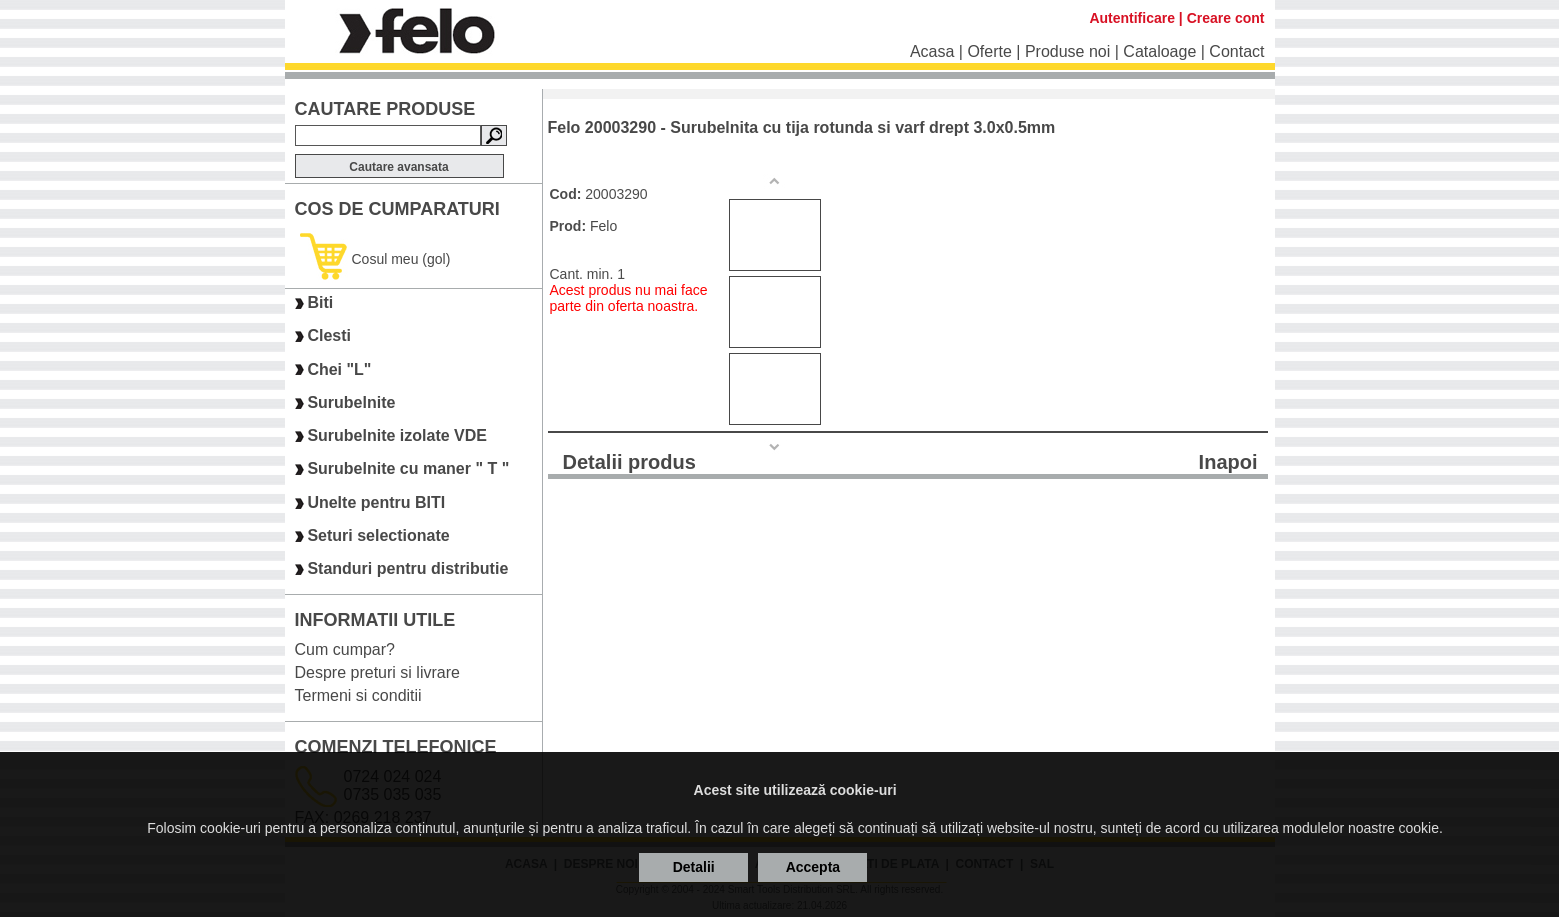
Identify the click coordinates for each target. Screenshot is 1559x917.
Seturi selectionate (378, 535)
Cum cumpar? (345, 649)
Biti (320, 302)
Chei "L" (339, 369)
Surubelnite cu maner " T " (408, 469)
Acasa (932, 51)
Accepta (813, 867)
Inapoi (1228, 462)
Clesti (329, 336)
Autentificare (1132, 18)
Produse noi (1067, 51)
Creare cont (1226, 18)
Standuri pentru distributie (407, 569)
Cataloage (1159, 51)
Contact (1236, 51)
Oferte (989, 51)
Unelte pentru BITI (376, 502)
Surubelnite (351, 402)
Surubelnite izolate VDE (397, 435)
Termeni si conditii (358, 695)
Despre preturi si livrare (377, 672)
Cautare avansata (398, 167)
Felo (603, 226)
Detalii (694, 867)
